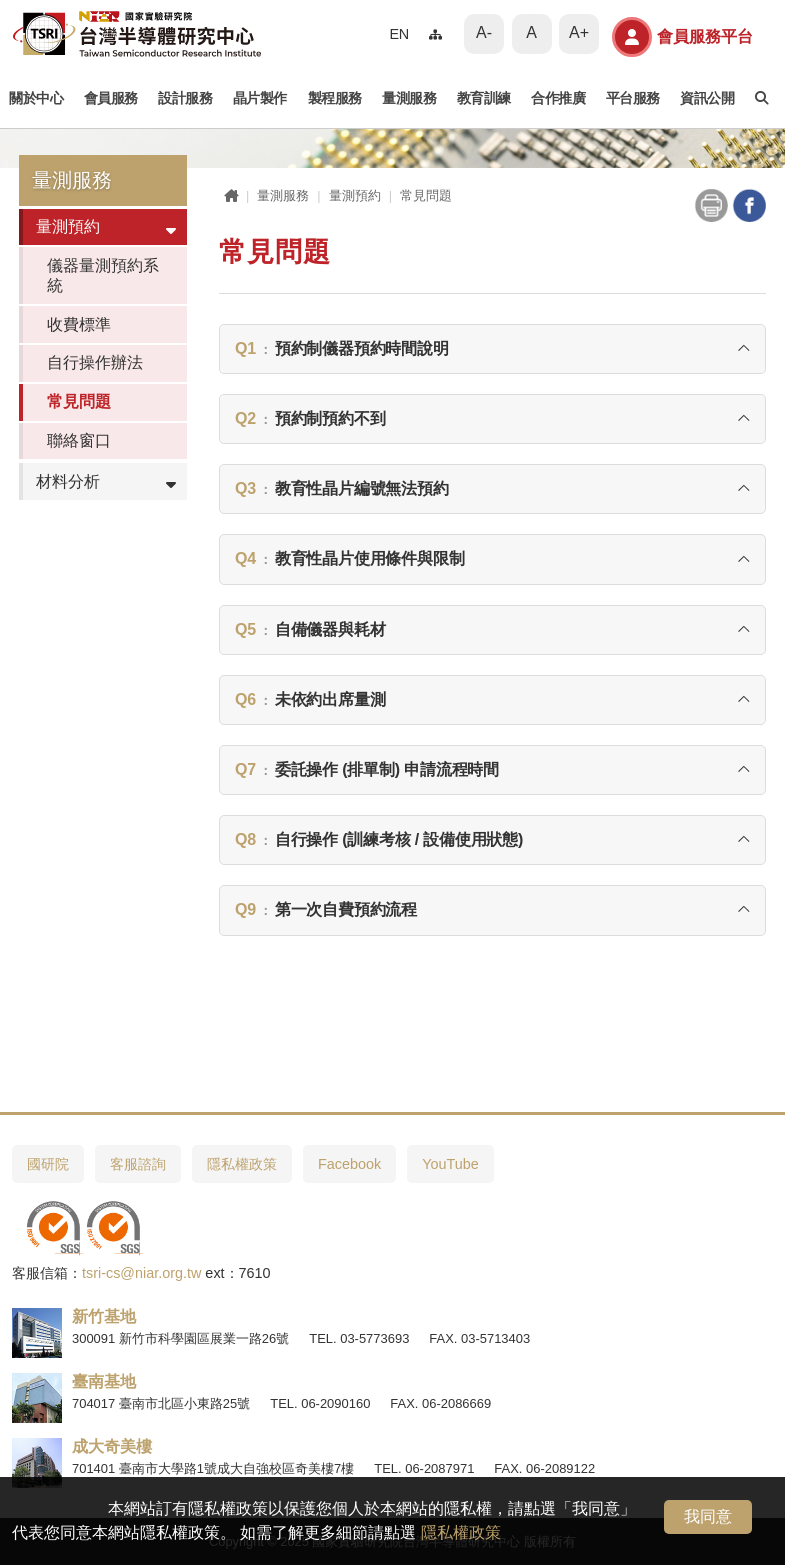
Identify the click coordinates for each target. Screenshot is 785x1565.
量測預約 (68, 226)
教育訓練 (484, 98)
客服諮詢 (138, 1164)
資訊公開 (707, 98)
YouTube (450, 1164)
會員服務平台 (682, 37)
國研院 (48, 1164)
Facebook (349, 1164)
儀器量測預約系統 (103, 275)
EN (399, 34)
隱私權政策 (461, 1532)
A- (484, 32)
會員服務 (111, 98)
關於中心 (36, 98)
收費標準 (79, 324)
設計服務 (185, 98)
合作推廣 (558, 98)
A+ (579, 32)
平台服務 (633, 98)
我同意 (708, 1516)
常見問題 (79, 401)
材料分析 (68, 481)
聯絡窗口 (79, 440)
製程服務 (335, 98)
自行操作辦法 (95, 362)
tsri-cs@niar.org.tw (141, 1273)
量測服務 (409, 98)
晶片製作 (260, 98)
